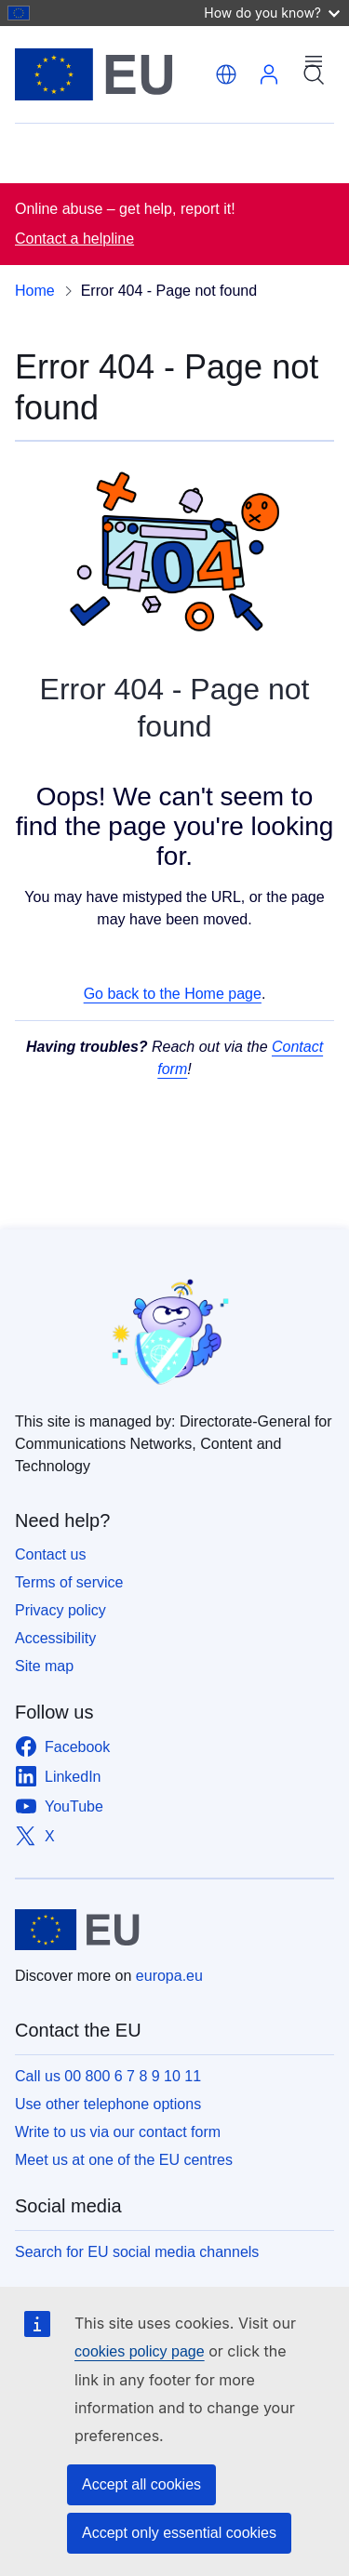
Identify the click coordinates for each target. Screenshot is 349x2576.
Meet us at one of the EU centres (124, 2160)
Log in (269, 74)
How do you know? (272, 12)
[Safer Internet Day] (174, 1335)
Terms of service (69, 1582)
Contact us (50, 1554)
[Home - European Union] (111, 74)
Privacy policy (60, 1610)
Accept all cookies (141, 2484)
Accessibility (55, 1638)
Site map (44, 1666)
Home (35, 291)
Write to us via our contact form (118, 2132)
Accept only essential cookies (179, 2533)
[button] (226, 74)
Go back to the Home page (173, 994)
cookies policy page (139, 2351)
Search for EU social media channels (137, 2252)
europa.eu (169, 1976)
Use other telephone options (108, 2104)
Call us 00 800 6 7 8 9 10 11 (108, 2076)
